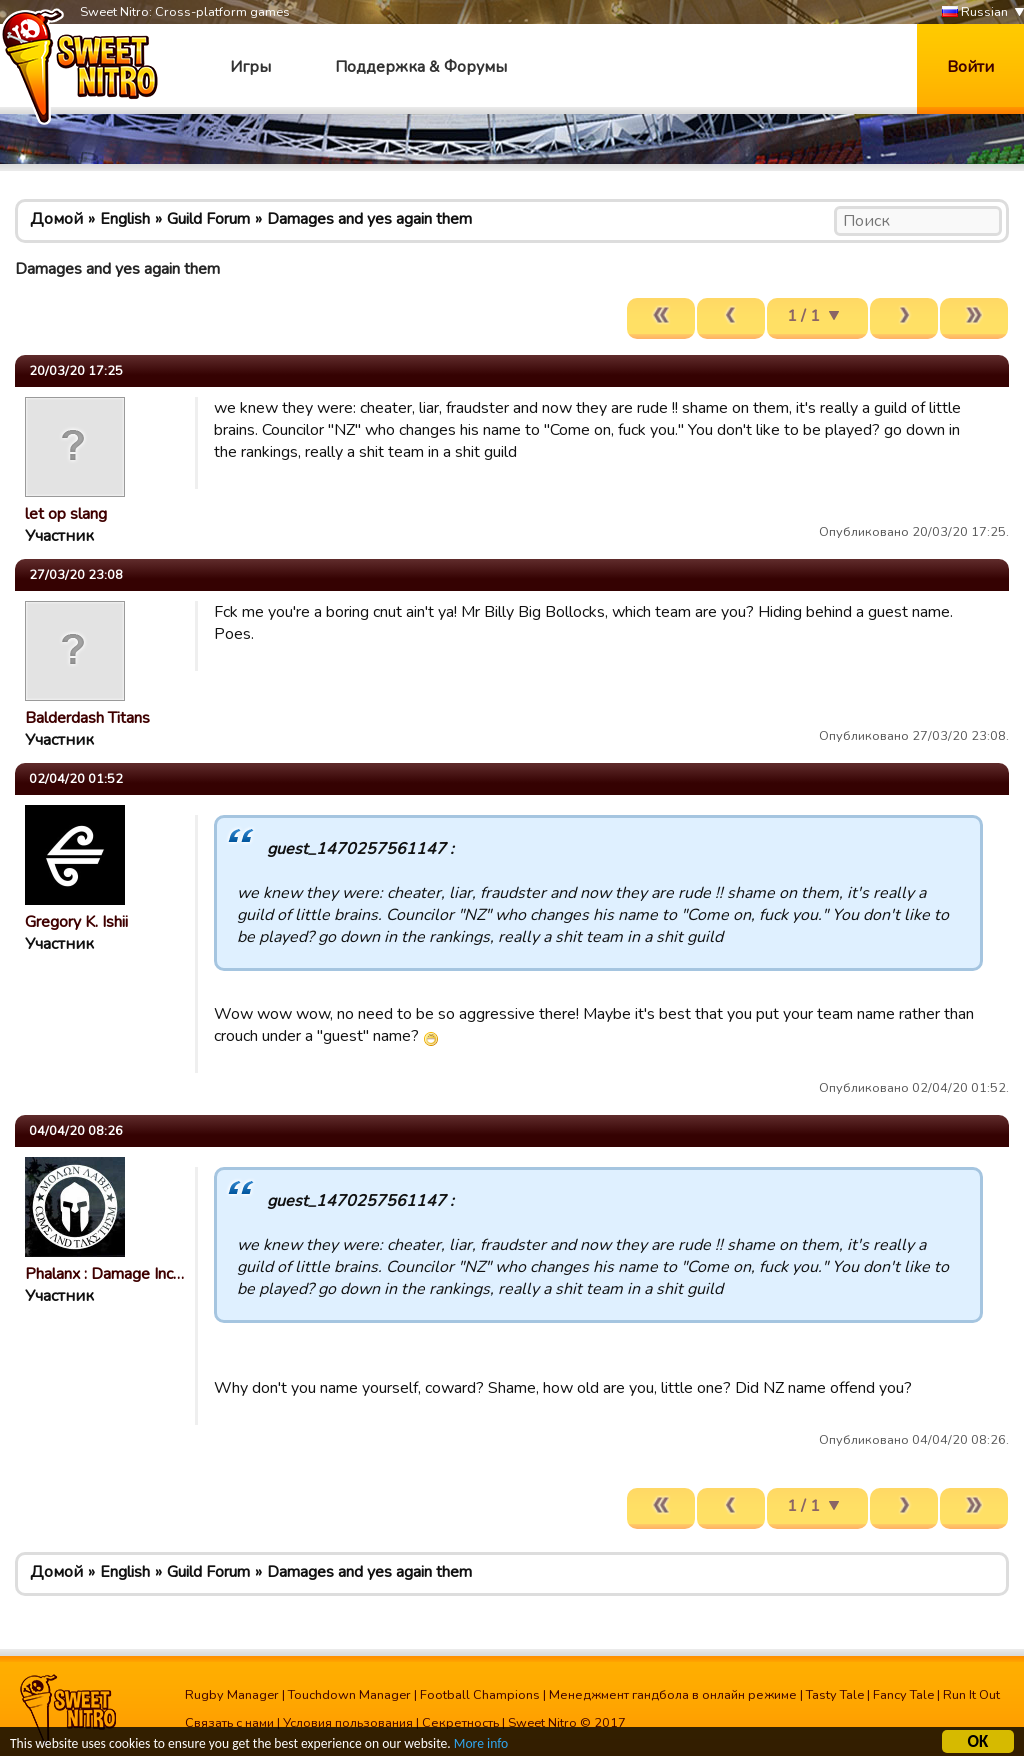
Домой (56, 219)
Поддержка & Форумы (421, 67)
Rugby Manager (232, 1695)
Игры (250, 67)
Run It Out (971, 1695)
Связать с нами (229, 1723)
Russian (975, 12)
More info (481, 1746)
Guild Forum (208, 219)
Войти (970, 67)
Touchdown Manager (349, 1695)
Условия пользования (348, 1723)
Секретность (460, 1723)
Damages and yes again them (369, 219)
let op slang (66, 514)
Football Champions (480, 1695)
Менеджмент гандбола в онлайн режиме (673, 1695)
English (125, 219)
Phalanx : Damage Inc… (104, 1274)
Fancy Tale (903, 1695)
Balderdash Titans (87, 718)
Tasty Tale (835, 1695)
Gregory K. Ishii (76, 922)
